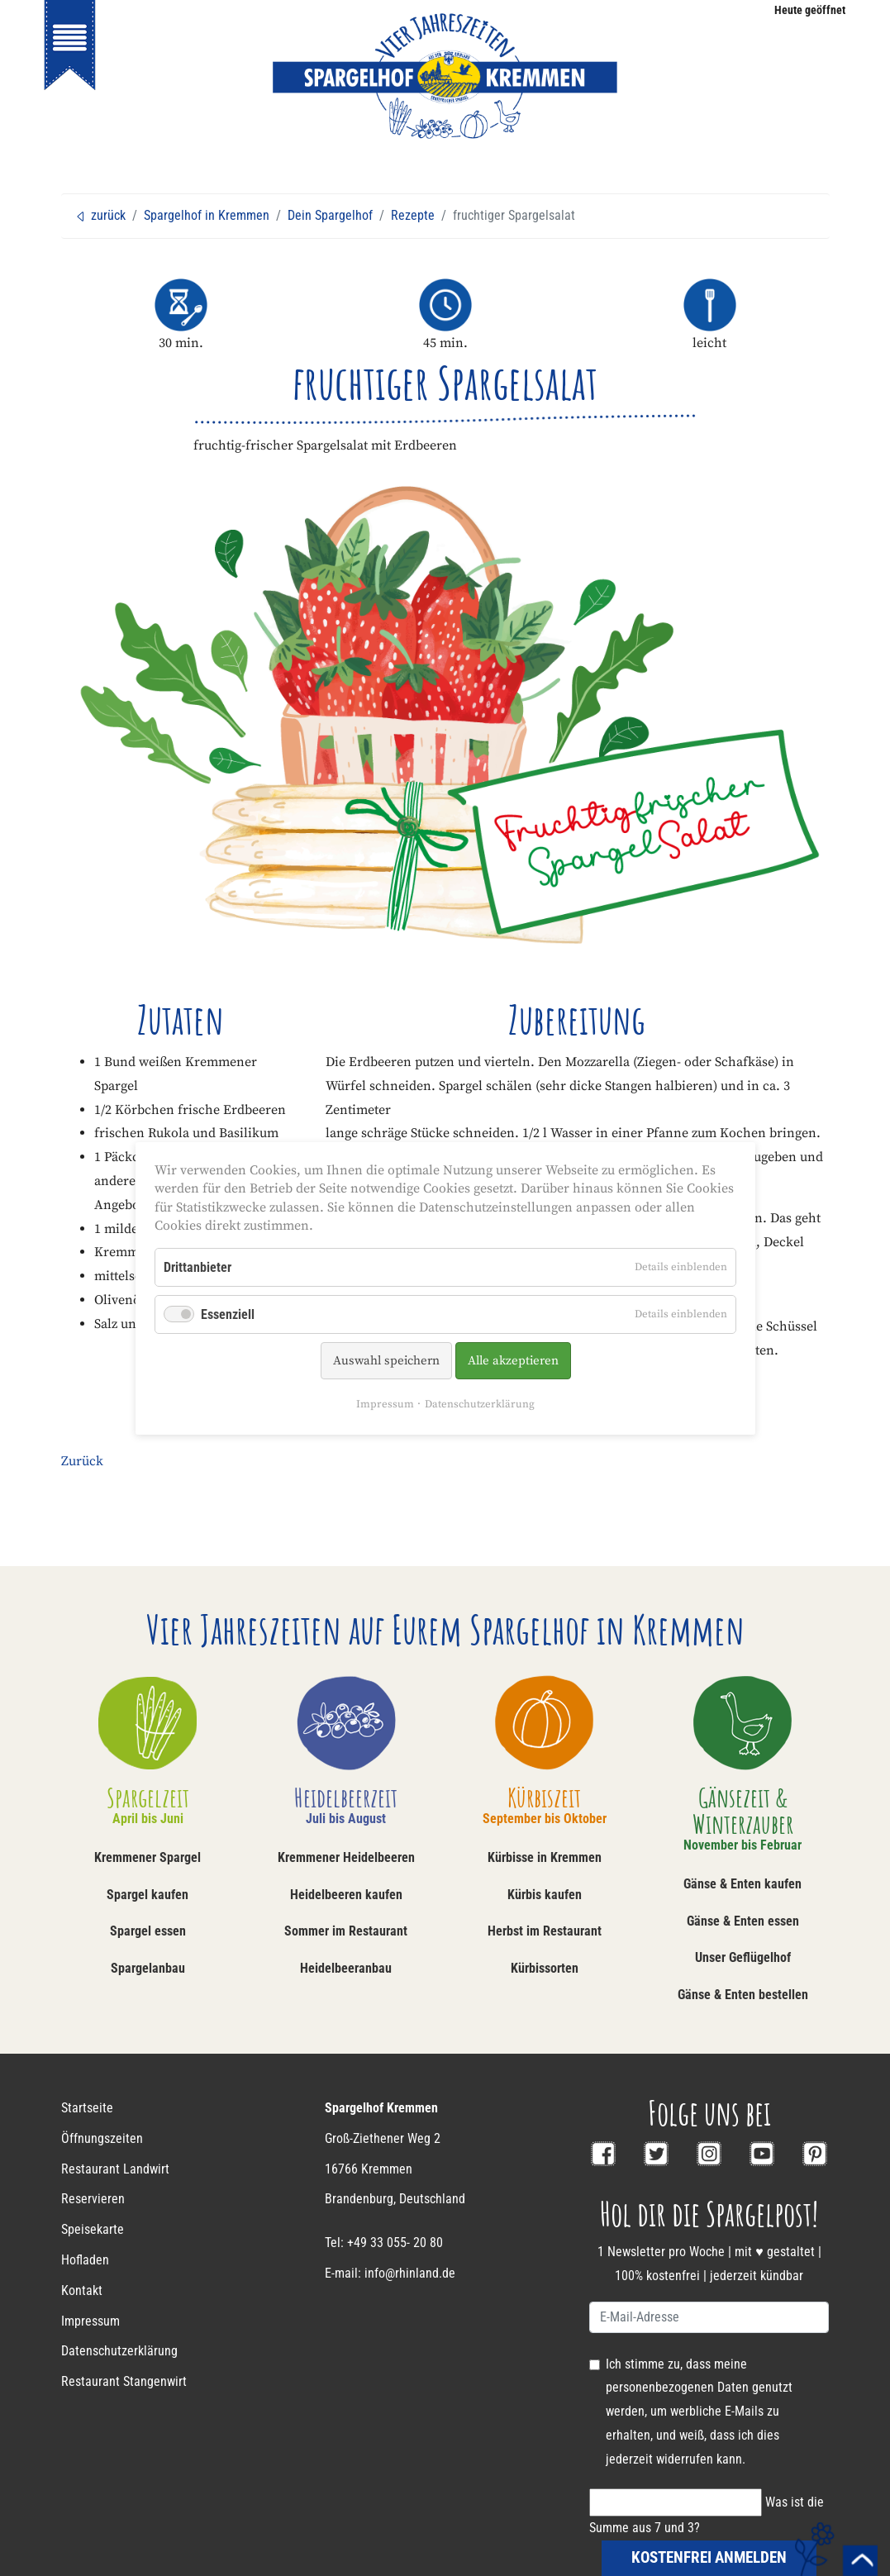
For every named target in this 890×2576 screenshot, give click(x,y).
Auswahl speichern (385, 1361)
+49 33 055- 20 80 (395, 2242)
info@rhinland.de (409, 2273)
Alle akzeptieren (512, 1361)
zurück (100, 215)
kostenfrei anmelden (709, 2557)
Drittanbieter (197, 1266)
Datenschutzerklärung (480, 1404)
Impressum (385, 1404)
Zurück (82, 1461)
